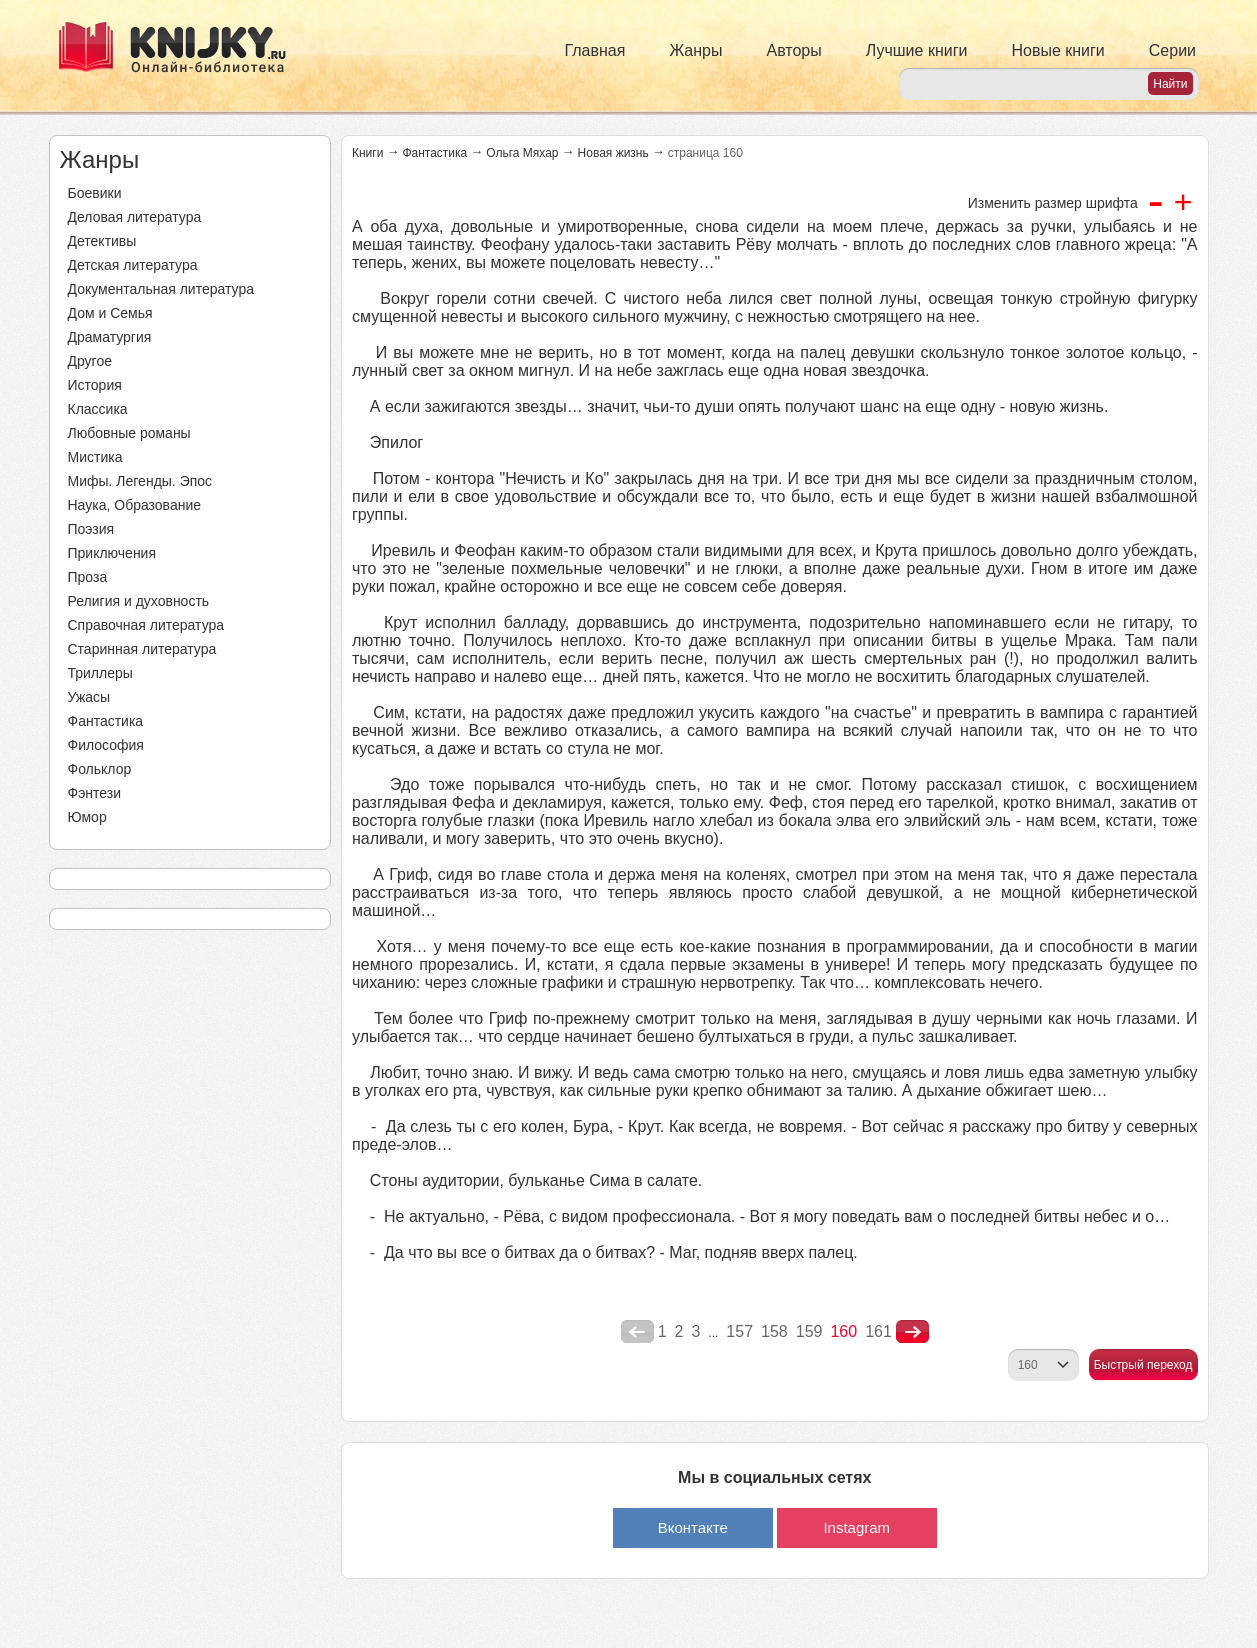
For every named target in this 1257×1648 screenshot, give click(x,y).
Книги (367, 153)
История (95, 385)
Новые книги (1057, 50)
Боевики (95, 193)
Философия (106, 745)
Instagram (856, 1527)
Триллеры (100, 673)
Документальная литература (161, 289)
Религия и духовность (139, 601)
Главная (595, 50)
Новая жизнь (613, 153)
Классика (98, 409)
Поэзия (91, 529)
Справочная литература (146, 625)
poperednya (637, 1332)
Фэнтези (95, 793)
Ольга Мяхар (522, 153)
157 (739, 1331)
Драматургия (110, 337)
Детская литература (133, 265)
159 (809, 1331)
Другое (90, 361)
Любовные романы (129, 433)
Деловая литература (135, 217)
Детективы (102, 241)
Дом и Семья (110, 313)
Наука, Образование (135, 505)
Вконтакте (693, 1527)
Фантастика (106, 721)
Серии (1172, 50)
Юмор (87, 817)
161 (878, 1331)
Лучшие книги (917, 50)
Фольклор (100, 769)
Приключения (112, 553)
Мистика (95, 457)
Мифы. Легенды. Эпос (140, 481)
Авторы (794, 50)
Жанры (695, 50)
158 (774, 1331)
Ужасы (89, 697)
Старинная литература (142, 649)
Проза (88, 577)
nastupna (912, 1332)
